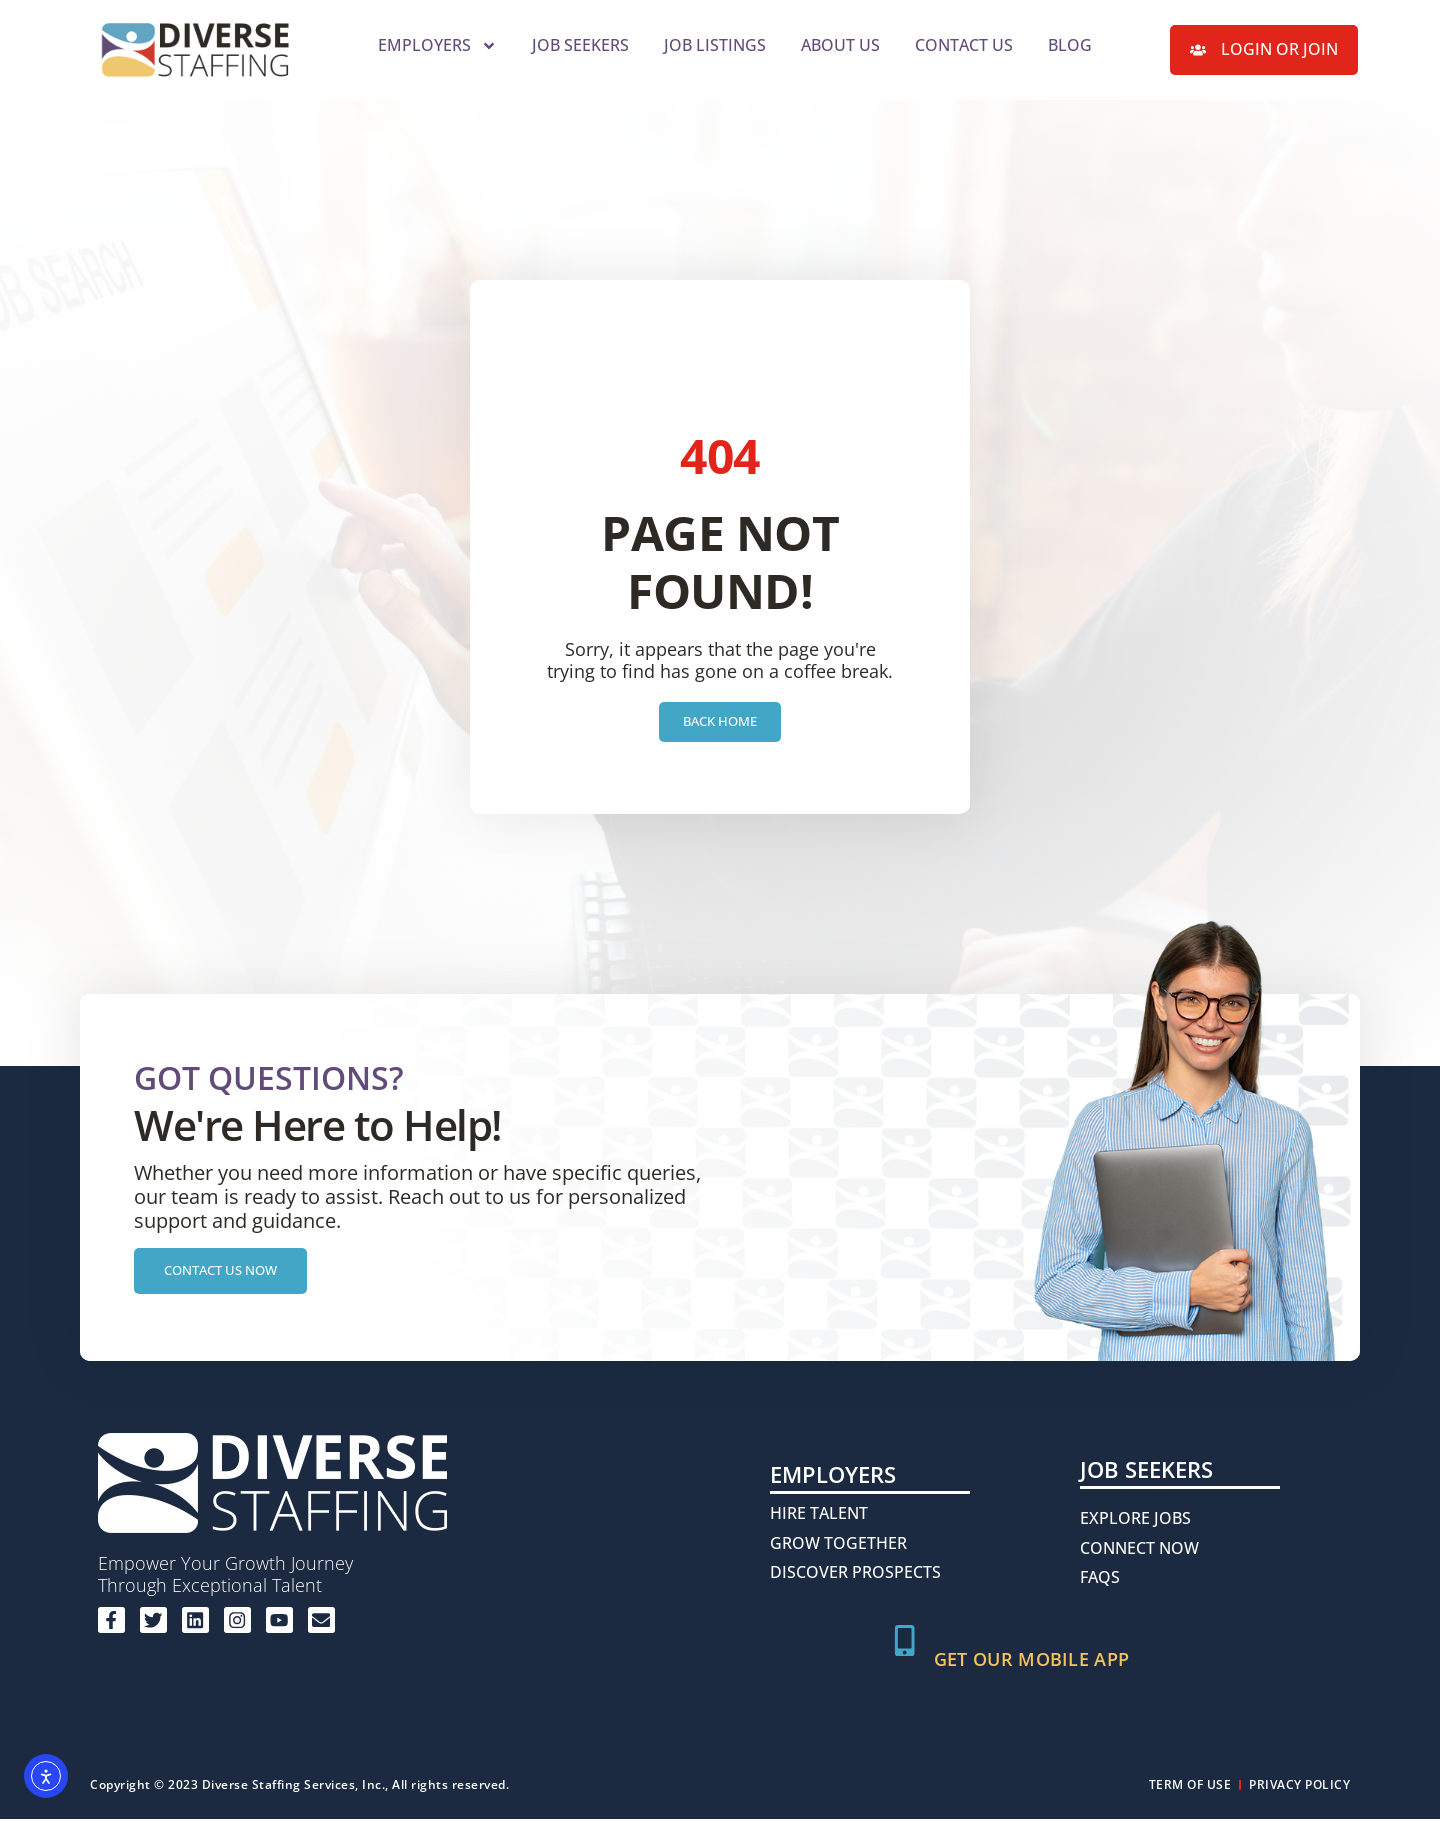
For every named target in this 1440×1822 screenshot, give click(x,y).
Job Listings (715, 45)
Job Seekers (580, 45)
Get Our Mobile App (1036, 1662)
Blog (1070, 45)
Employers (437, 46)
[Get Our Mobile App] (907, 1646)
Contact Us (964, 45)
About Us (840, 45)
